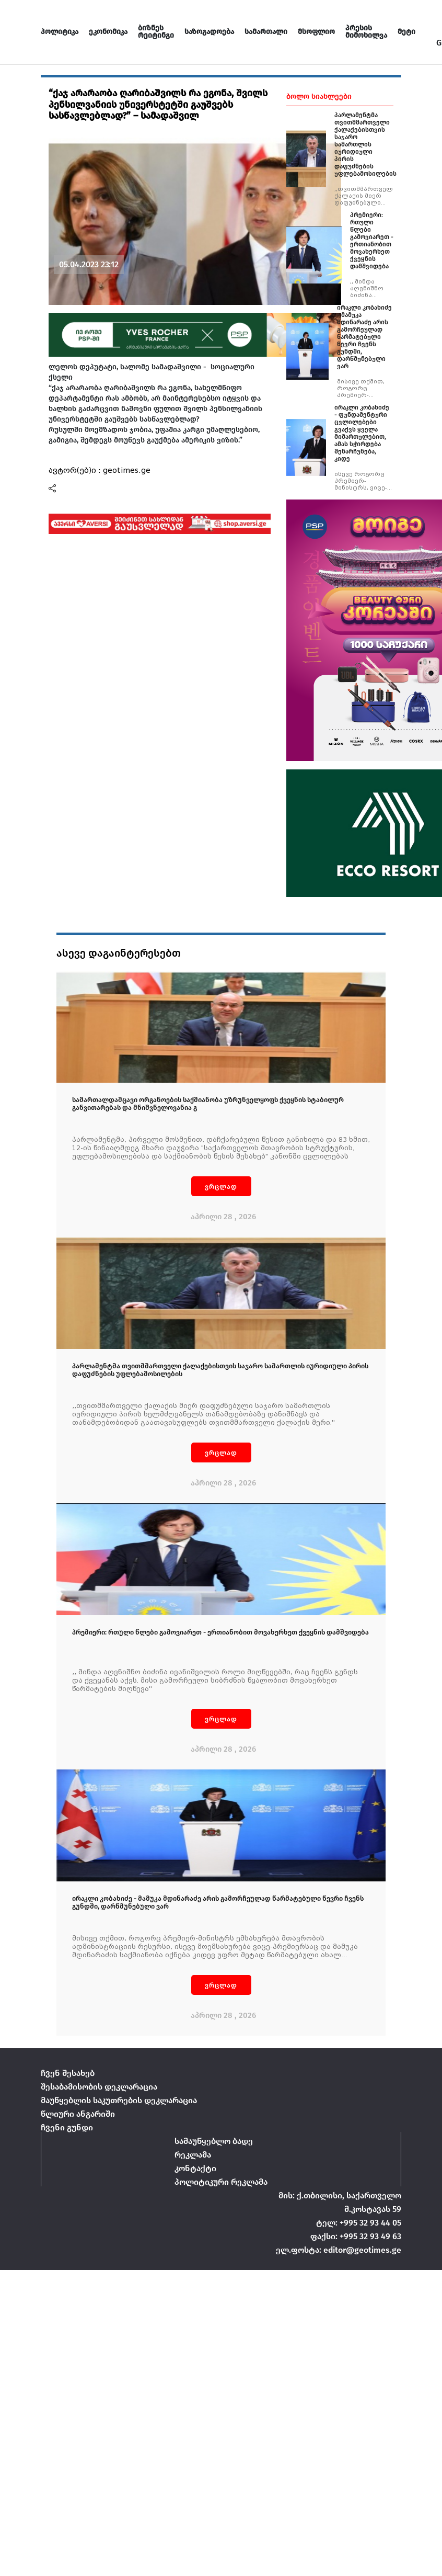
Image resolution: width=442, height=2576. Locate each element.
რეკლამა (193, 2155)
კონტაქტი (195, 2168)
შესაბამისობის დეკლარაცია (99, 2087)
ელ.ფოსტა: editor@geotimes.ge (338, 2250)
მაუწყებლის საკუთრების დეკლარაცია (119, 2100)
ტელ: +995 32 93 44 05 (358, 2223)
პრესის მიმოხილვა (366, 32)
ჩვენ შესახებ (68, 2073)
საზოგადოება (209, 31)
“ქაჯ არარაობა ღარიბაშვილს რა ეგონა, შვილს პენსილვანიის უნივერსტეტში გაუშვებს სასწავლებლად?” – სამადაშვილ (158, 104)
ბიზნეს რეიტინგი (156, 32)
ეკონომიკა (108, 31)
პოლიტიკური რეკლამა (221, 2182)
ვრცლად (221, 1186)
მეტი (406, 31)
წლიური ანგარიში (78, 2114)
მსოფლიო (316, 31)
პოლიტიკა (59, 31)
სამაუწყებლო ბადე (214, 2141)
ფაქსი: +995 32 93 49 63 (355, 2236)
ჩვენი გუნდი (67, 2127)
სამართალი (266, 31)
